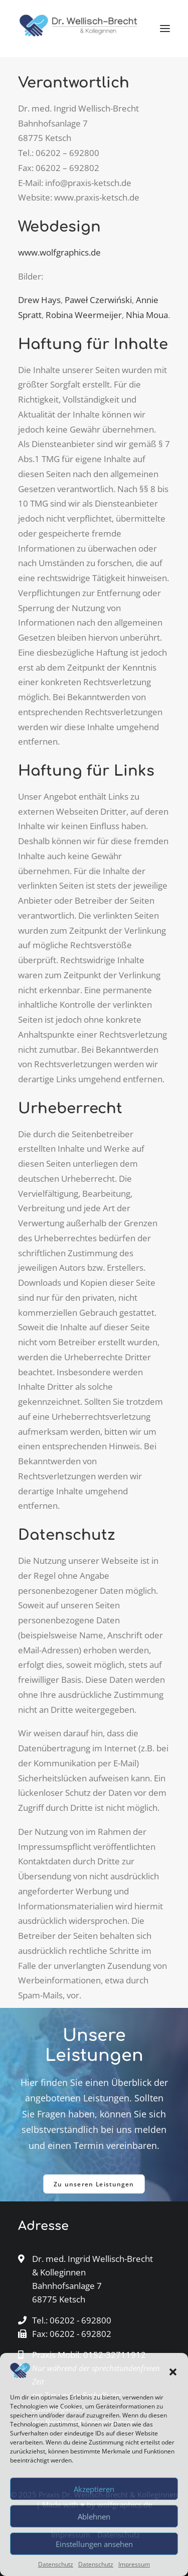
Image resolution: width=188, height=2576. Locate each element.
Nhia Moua (147, 315)
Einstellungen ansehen (94, 2544)
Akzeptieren (94, 2489)
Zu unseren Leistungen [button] (94, 2184)
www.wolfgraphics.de (59, 252)
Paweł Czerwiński (98, 300)
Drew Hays (39, 300)
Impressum (134, 2564)
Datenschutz (55, 2564)
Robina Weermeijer (84, 315)
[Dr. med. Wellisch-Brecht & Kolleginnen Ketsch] (78, 29)
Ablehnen (94, 2516)
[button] (173, 2372)
